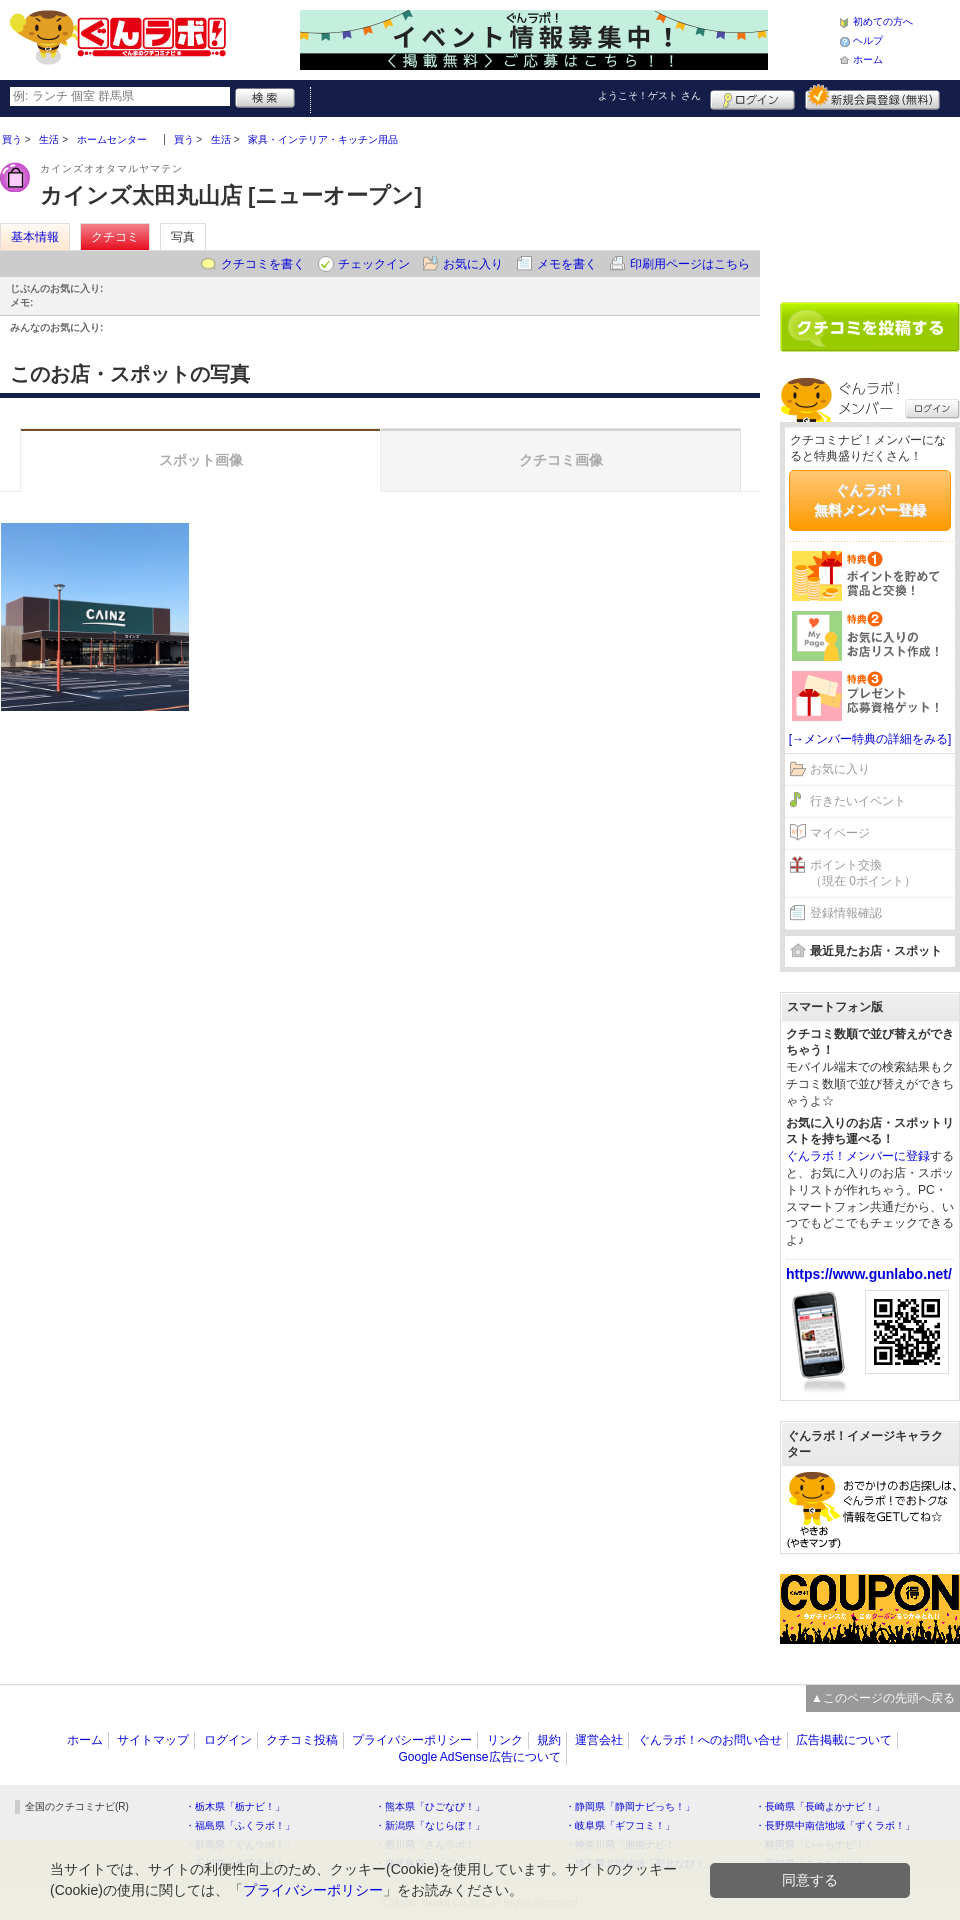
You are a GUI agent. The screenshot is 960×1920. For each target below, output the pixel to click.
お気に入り (473, 264)
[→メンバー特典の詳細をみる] (870, 739)
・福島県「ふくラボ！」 (240, 1825)
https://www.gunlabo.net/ (869, 1274)
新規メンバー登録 (872, 97)
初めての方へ (883, 21)
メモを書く (567, 264)
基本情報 (35, 237)
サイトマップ (153, 1740)
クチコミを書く (263, 264)
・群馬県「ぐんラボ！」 (240, 1844)
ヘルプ (868, 40)
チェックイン (374, 264)
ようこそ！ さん (649, 95)
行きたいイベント (858, 801)
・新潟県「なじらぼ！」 (430, 1825)
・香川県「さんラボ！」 (430, 1844)
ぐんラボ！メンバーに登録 (858, 1156)
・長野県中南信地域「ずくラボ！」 (835, 1825)
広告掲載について (844, 1740)
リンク (505, 1740)
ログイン (752, 97)
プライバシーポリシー (412, 1740)
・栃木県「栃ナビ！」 (235, 1806)
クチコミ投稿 (302, 1740)
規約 (549, 1740)
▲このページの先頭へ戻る (883, 1698)
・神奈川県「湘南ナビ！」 (625, 1844)
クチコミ (115, 237)
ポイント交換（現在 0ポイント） (863, 873)
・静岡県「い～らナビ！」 (815, 1844)
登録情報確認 (846, 913)
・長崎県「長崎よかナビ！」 (820, 1806)
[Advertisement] (870, 202)
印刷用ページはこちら (690, 264)
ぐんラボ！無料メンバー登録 (870, 500)
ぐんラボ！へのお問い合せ (710, 1740)
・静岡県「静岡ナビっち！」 (630, 1806)
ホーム (868, 59)
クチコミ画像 (561, 460)
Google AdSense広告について (479, 1757)
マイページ (840, 833)
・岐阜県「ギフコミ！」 (620, 1825)
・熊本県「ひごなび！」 (430, 1806)
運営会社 (599, 1740)
